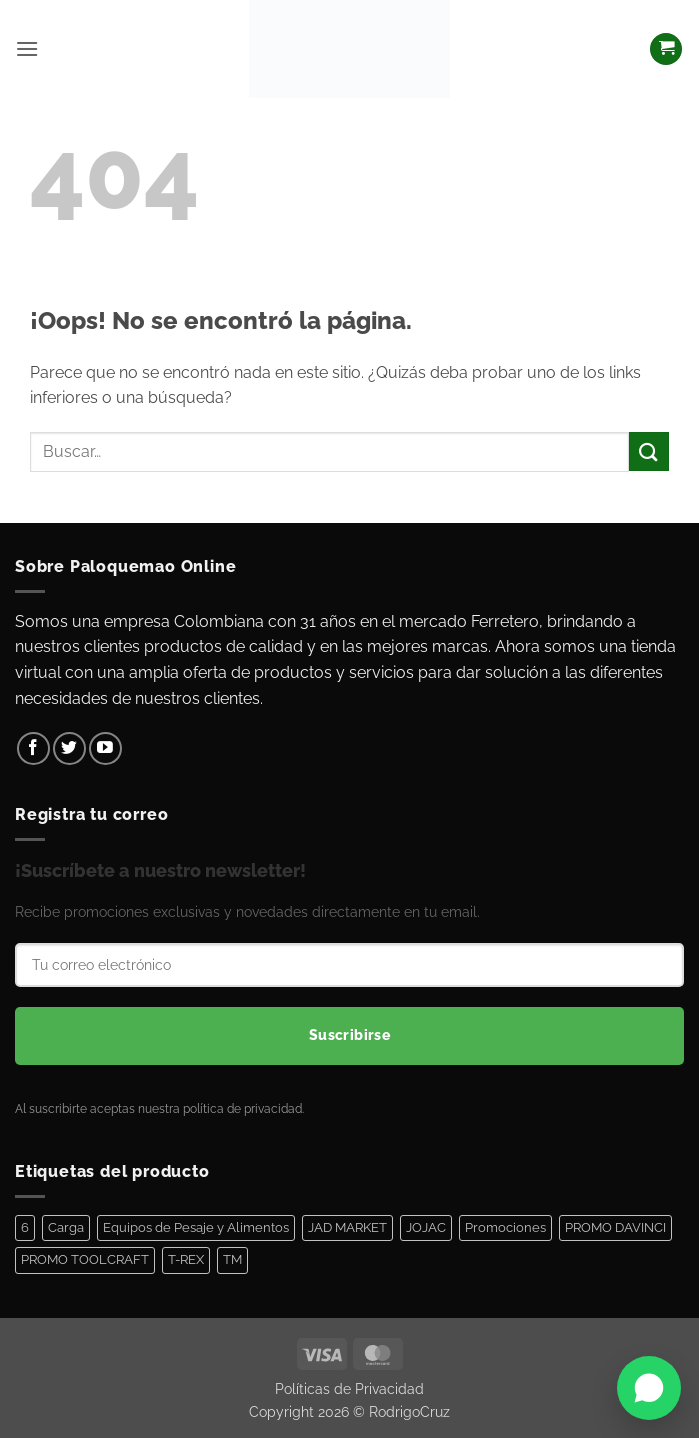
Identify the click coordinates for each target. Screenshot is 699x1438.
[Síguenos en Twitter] (69, 748)
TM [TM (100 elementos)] (232, 1259)
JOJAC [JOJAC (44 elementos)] (426, 1227)
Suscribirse (350, 1035)
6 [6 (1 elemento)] (25, 1227)
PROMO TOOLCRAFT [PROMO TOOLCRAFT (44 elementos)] (85, 1259)
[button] (27, 48)
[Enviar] (649, 451)
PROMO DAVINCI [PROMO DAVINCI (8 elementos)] (615, 1227)
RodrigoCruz (409, 1411)
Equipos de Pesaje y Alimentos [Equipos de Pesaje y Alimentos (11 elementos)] (196, 1227)
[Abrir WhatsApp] (649, 1388)
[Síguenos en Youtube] (105, 748)
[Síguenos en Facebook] (33, 748)
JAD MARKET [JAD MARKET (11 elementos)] (347, 1227)
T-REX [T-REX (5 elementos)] (186, 1259)
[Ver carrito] (666, 49)
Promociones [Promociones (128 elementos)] (505, 1227)
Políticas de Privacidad (349, 1388)
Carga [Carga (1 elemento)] (66, 1227)
